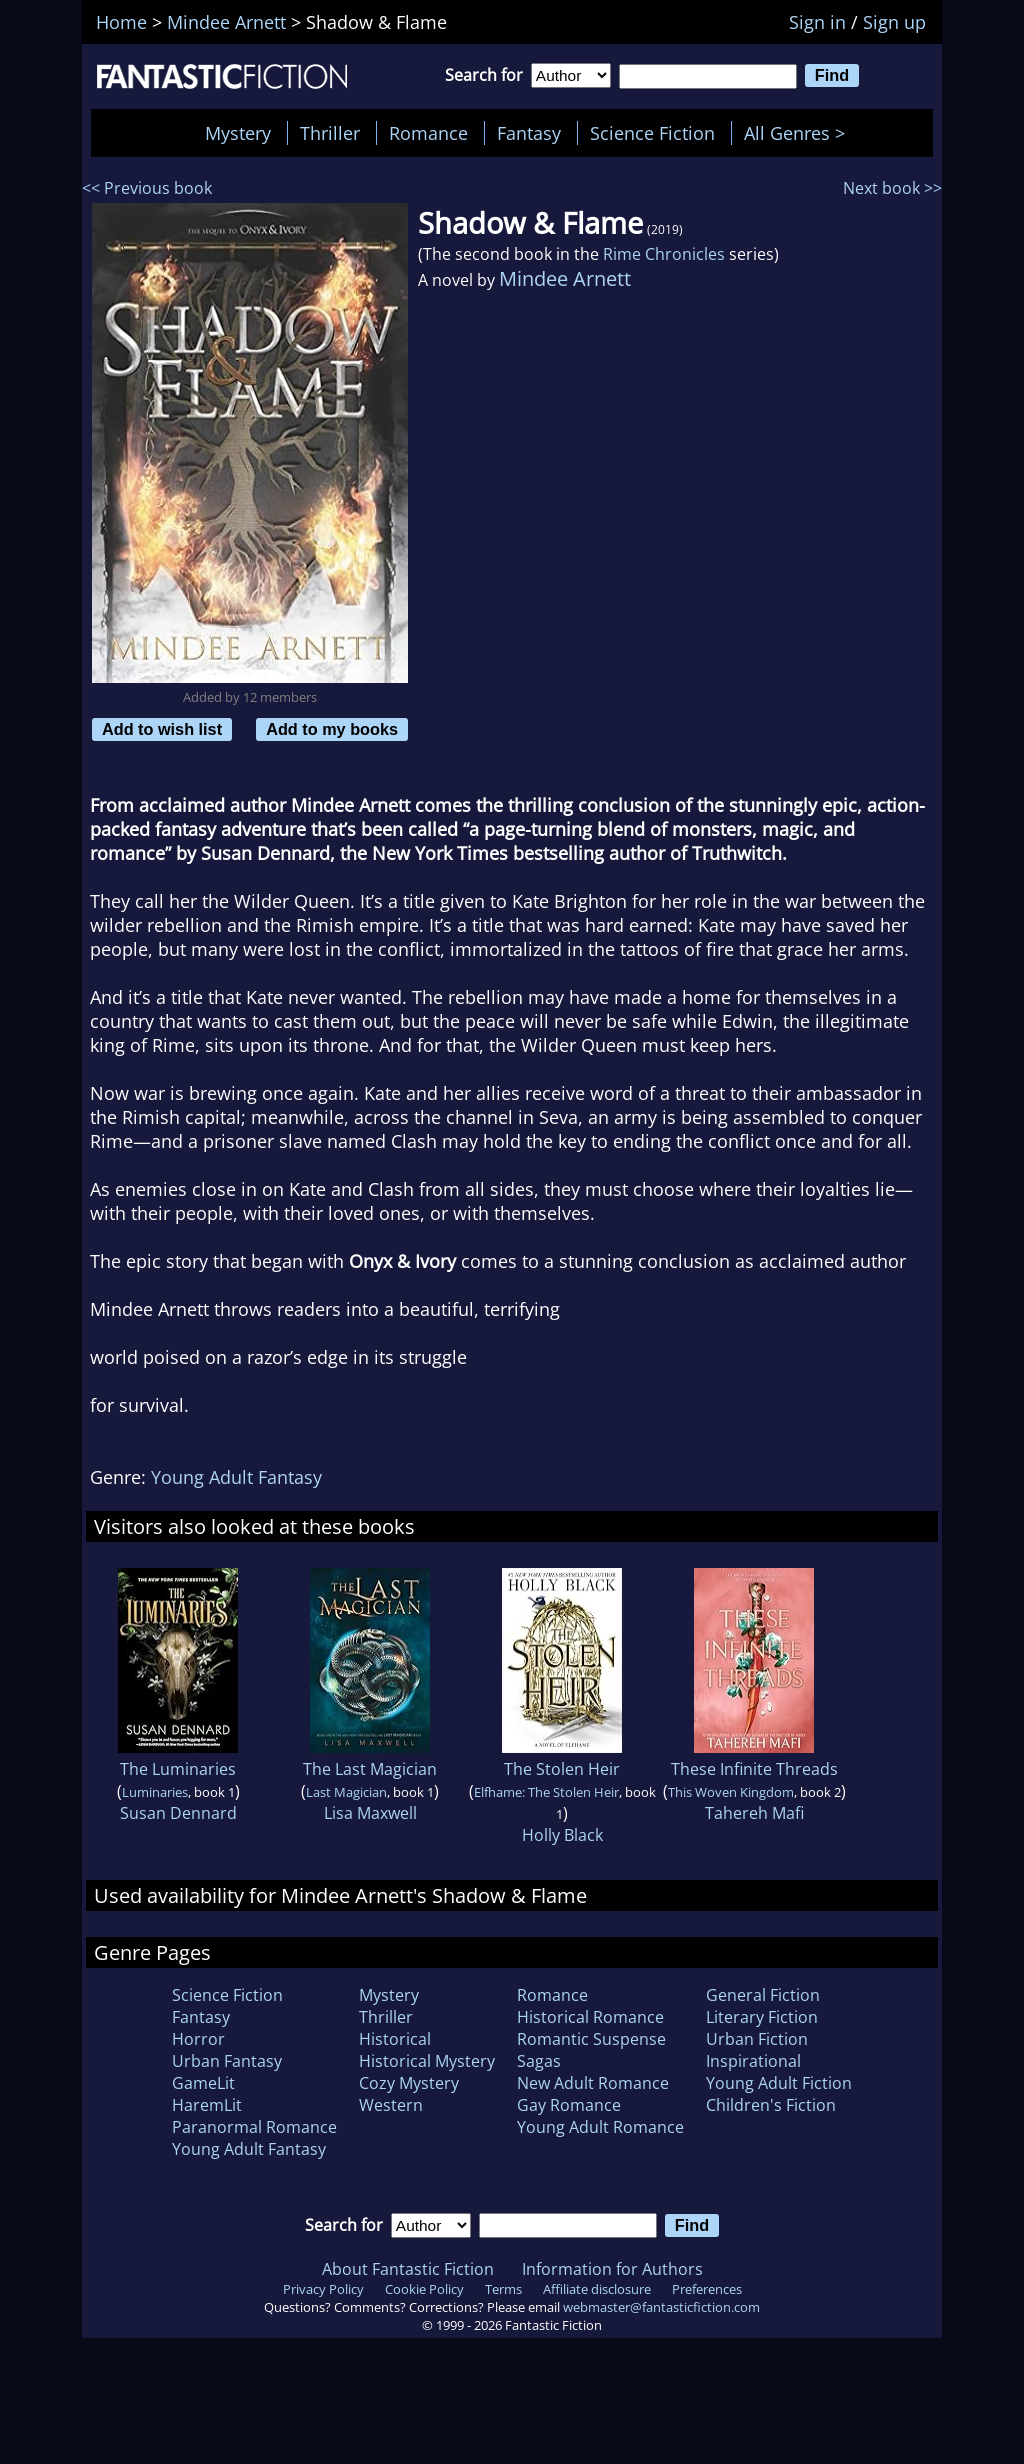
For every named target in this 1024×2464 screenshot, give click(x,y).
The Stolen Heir (562, 1769)
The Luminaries (178, 1769)
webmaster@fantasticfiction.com (661, 2307)
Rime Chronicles (664, 254)
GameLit (203, 2083)
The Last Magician (370, 1769)
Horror (198, 2039)
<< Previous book (147, 188)
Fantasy (529, 133)
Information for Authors (612, 2269)
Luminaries (155, 1792)
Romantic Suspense (591, 2039)
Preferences (707, 2289)
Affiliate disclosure (597, 2289)
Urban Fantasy (227, 2061)
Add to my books (332, 729)
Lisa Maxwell (370, 1813)
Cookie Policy (424, 2289)
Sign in (817, 22)
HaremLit (207, 2105)
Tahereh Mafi (754, 1813)
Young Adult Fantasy (236, 1477)
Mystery (238, 133)
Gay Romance (569, 2105)
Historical (395, 2039)
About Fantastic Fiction (408, 2269)
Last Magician (346, 1792)
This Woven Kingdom (731, 1792)
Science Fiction (652, 133)
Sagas (539, 2061)
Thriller (330, 133)
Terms (503, 2289)
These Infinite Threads (754, 1769)
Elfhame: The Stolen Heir (546, 1792)
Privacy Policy (323, 2289)
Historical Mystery (427, 2061)
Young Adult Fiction (779, 2083)
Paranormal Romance (254, 2127)
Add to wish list (162, 729)
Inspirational (753, 2061)
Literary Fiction (762, 2017)
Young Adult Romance (600, 2127)
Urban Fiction (757, 2039)
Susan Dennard (178, 1813)
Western (391, 2105)
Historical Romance (590, 2017)
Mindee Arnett (565, 278)
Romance (428, 133)
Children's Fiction (771, 2105)
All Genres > (799, 133)
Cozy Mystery (409, 2083)
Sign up (894, 22)
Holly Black (562, 1835)
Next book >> (892, 188)
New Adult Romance (593, 2083)
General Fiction (763, 1995)
